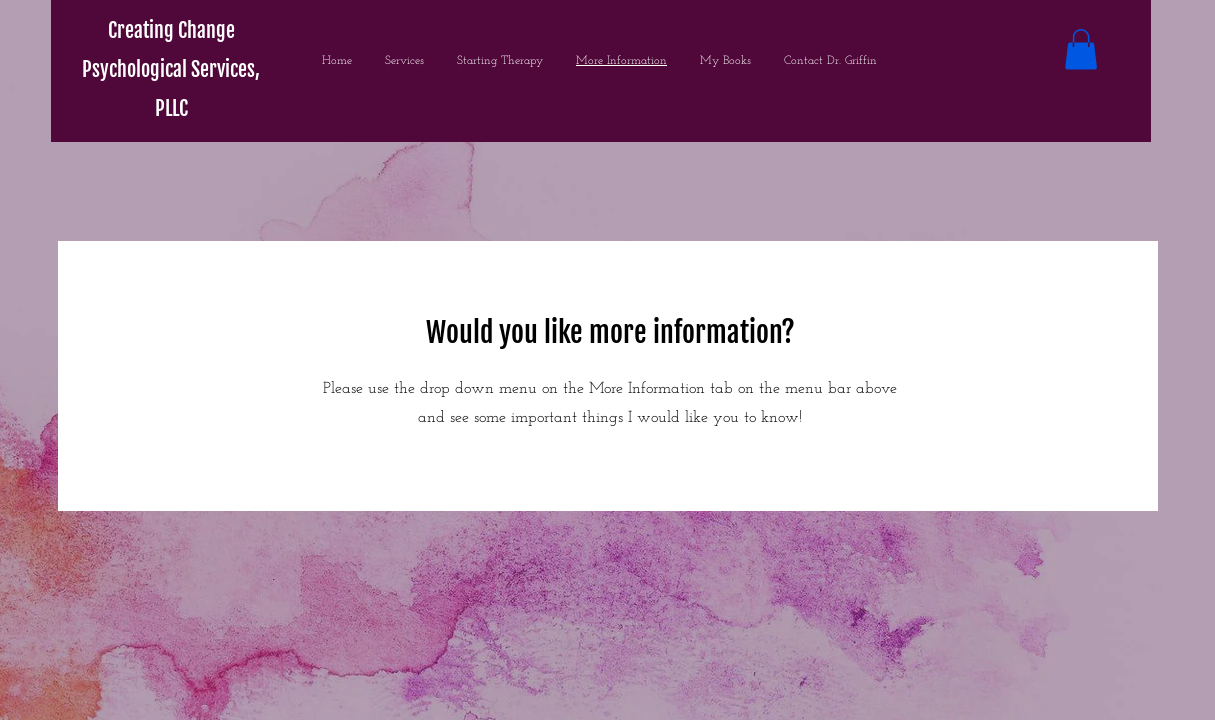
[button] (1081, 49)
